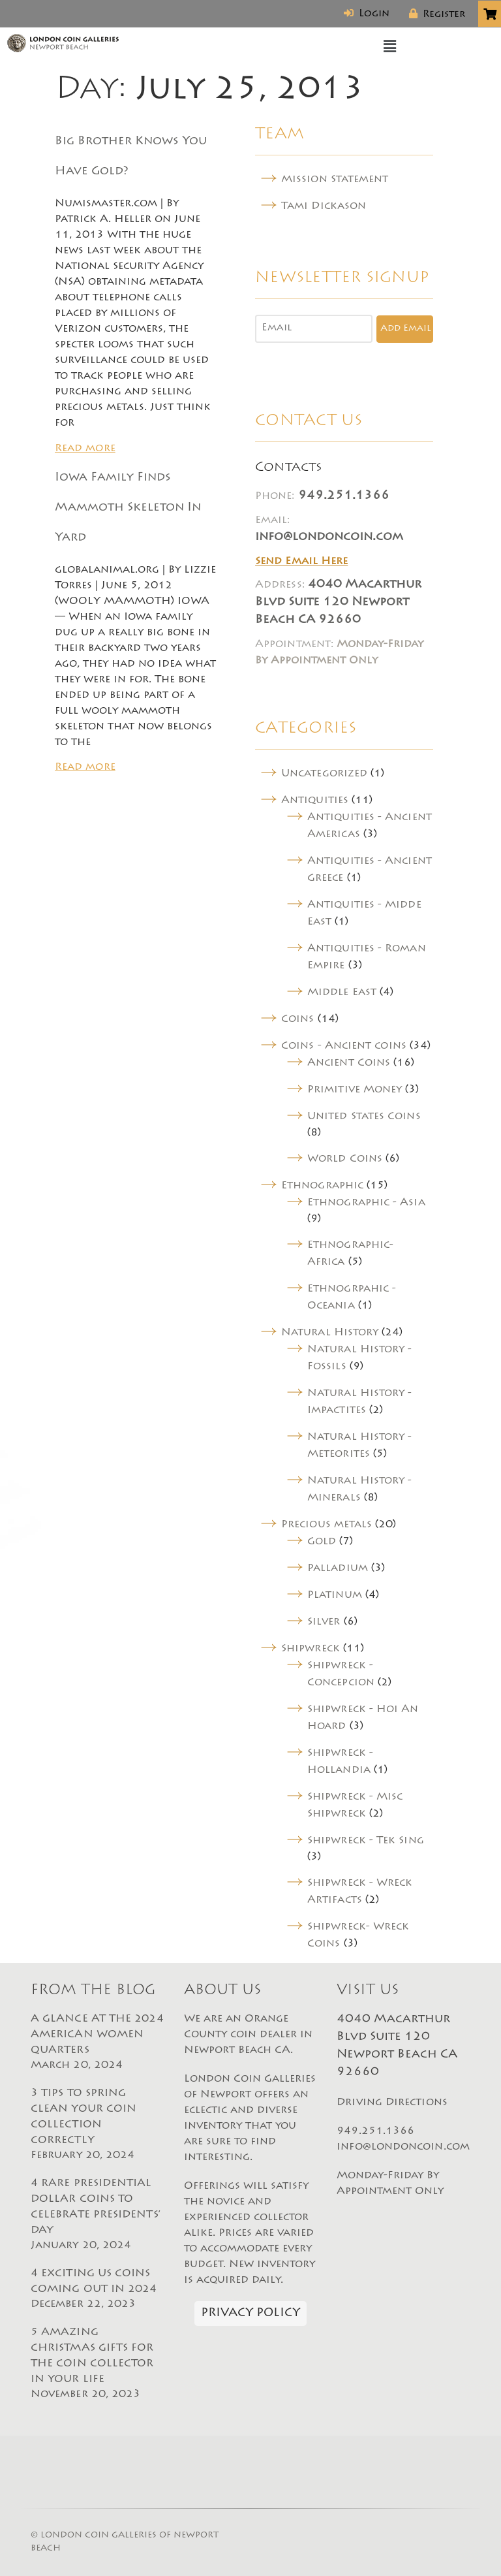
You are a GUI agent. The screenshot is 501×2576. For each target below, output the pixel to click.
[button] (390, 47)
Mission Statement (334, 179)
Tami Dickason (323, 206)
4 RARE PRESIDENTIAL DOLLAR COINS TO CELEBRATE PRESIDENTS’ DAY (97, 2215)
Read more (85, 448)
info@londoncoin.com (329, 537)
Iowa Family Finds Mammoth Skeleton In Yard (128, 508)
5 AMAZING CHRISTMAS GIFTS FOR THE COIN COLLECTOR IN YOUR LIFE (97, 2364)
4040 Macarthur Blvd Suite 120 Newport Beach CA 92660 (338, 602)
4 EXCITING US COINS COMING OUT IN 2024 (97, 2290)
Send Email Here (301, 561)
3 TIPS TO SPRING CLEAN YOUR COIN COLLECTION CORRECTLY (97, 2125)
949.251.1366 (343, 496)
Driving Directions (392, 2102)
